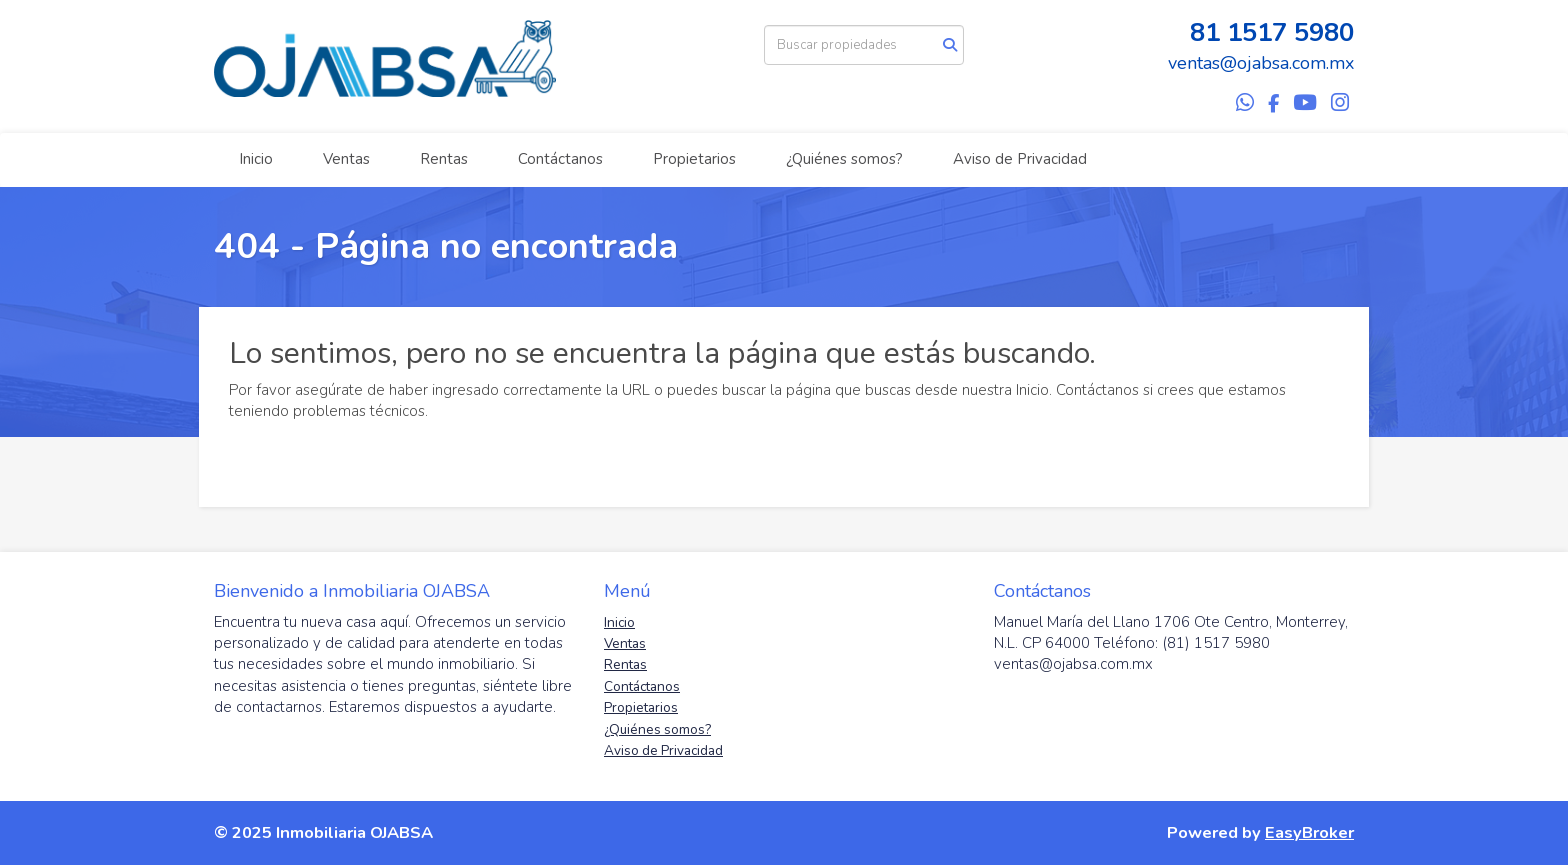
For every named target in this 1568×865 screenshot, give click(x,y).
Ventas (346, 159)
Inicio (256, 159)
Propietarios (694, 159)
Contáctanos (560, 159)
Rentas (444, 159)
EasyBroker (1309, 832)
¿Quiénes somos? (844, 159)
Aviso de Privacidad (1020, 159)
